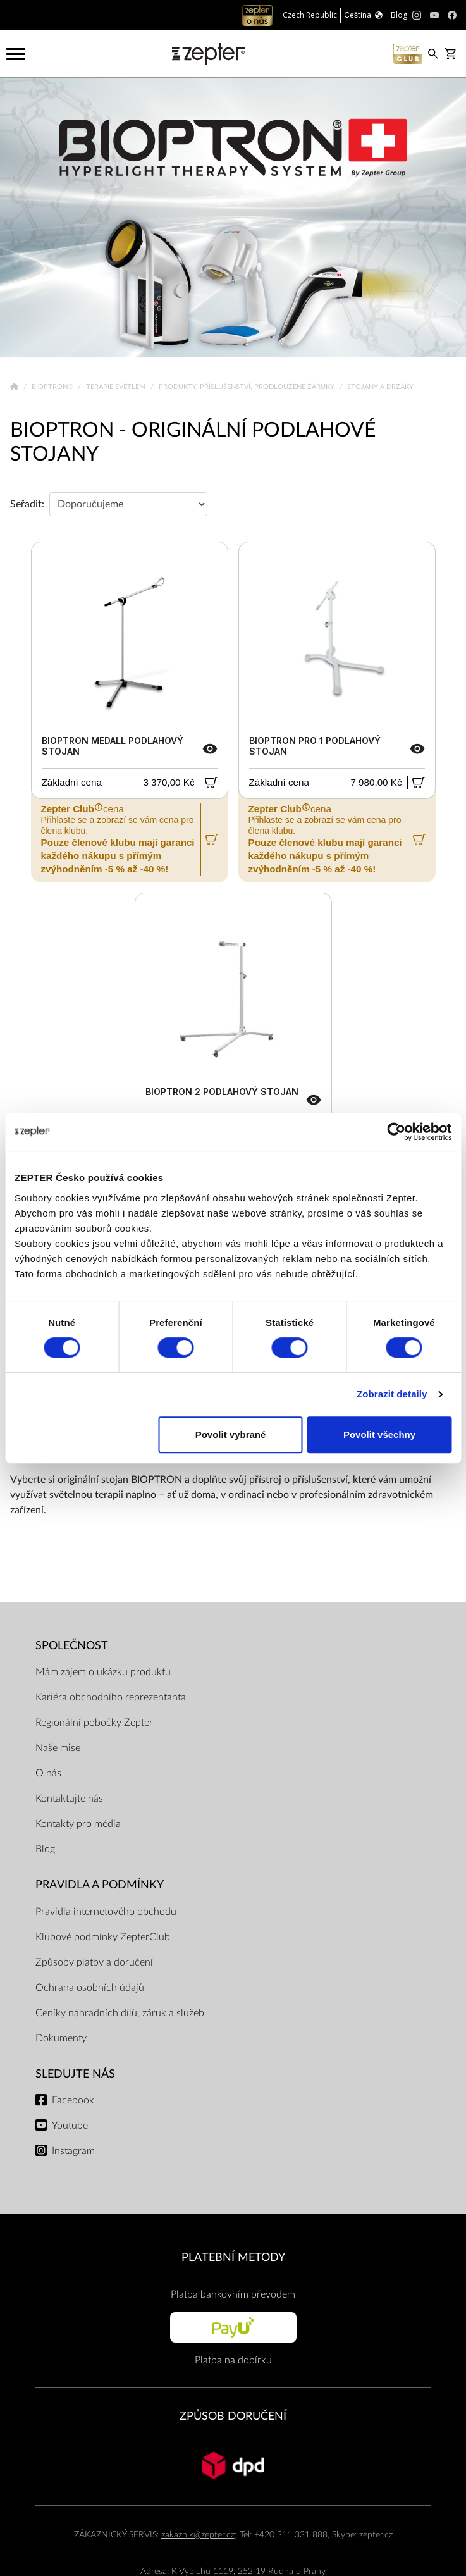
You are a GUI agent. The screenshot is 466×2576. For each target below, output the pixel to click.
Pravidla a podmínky (99, 1884)
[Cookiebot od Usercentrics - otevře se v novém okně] (396, 1131)
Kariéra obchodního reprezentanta (110, 1697)
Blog (45, 1849)
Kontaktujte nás (69, 1798)
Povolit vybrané (230, 1434)
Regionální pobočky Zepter (94, 1723)
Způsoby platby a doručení (94, 1962)
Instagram (73, 2151)
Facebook (73, 2100)
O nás (48, 1773)
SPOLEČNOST (71, 1645)
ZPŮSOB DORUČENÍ (233, 2416)
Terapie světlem (116, 386)
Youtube (70, 2126)
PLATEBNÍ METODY (233, 2257)
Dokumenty (61, 2038)
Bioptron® (53, 386)
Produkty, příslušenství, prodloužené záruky (247, 386)
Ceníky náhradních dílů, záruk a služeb (119, 2013)
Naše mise (57, 1748)
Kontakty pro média (78, 1824)
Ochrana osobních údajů (89, 1988)
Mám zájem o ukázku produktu (103, 1672)
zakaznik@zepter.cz (198, 2534)
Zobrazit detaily (392, 1394)
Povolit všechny (379, 1434)
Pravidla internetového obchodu (105, 1912)
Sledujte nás (75, 2074)
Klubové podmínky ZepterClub (102, 1937)
